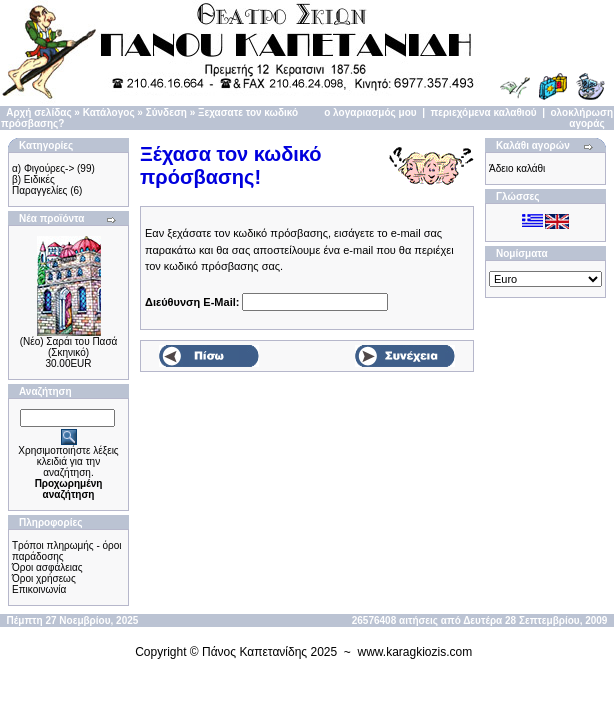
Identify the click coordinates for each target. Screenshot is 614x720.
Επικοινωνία (39, 589)
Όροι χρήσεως (44, 578)
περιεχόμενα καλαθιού (484, 112)
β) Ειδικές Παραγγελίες (39, 185)
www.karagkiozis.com (415, 652)
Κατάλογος (109, 112)
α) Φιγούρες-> (43, 168)
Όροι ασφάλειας (47, 567)
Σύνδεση (166, 112)
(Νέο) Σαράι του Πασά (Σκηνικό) (69, 347)
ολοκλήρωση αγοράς (582, 118)
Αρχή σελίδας (38, 112)
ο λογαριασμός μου (370, 112)
